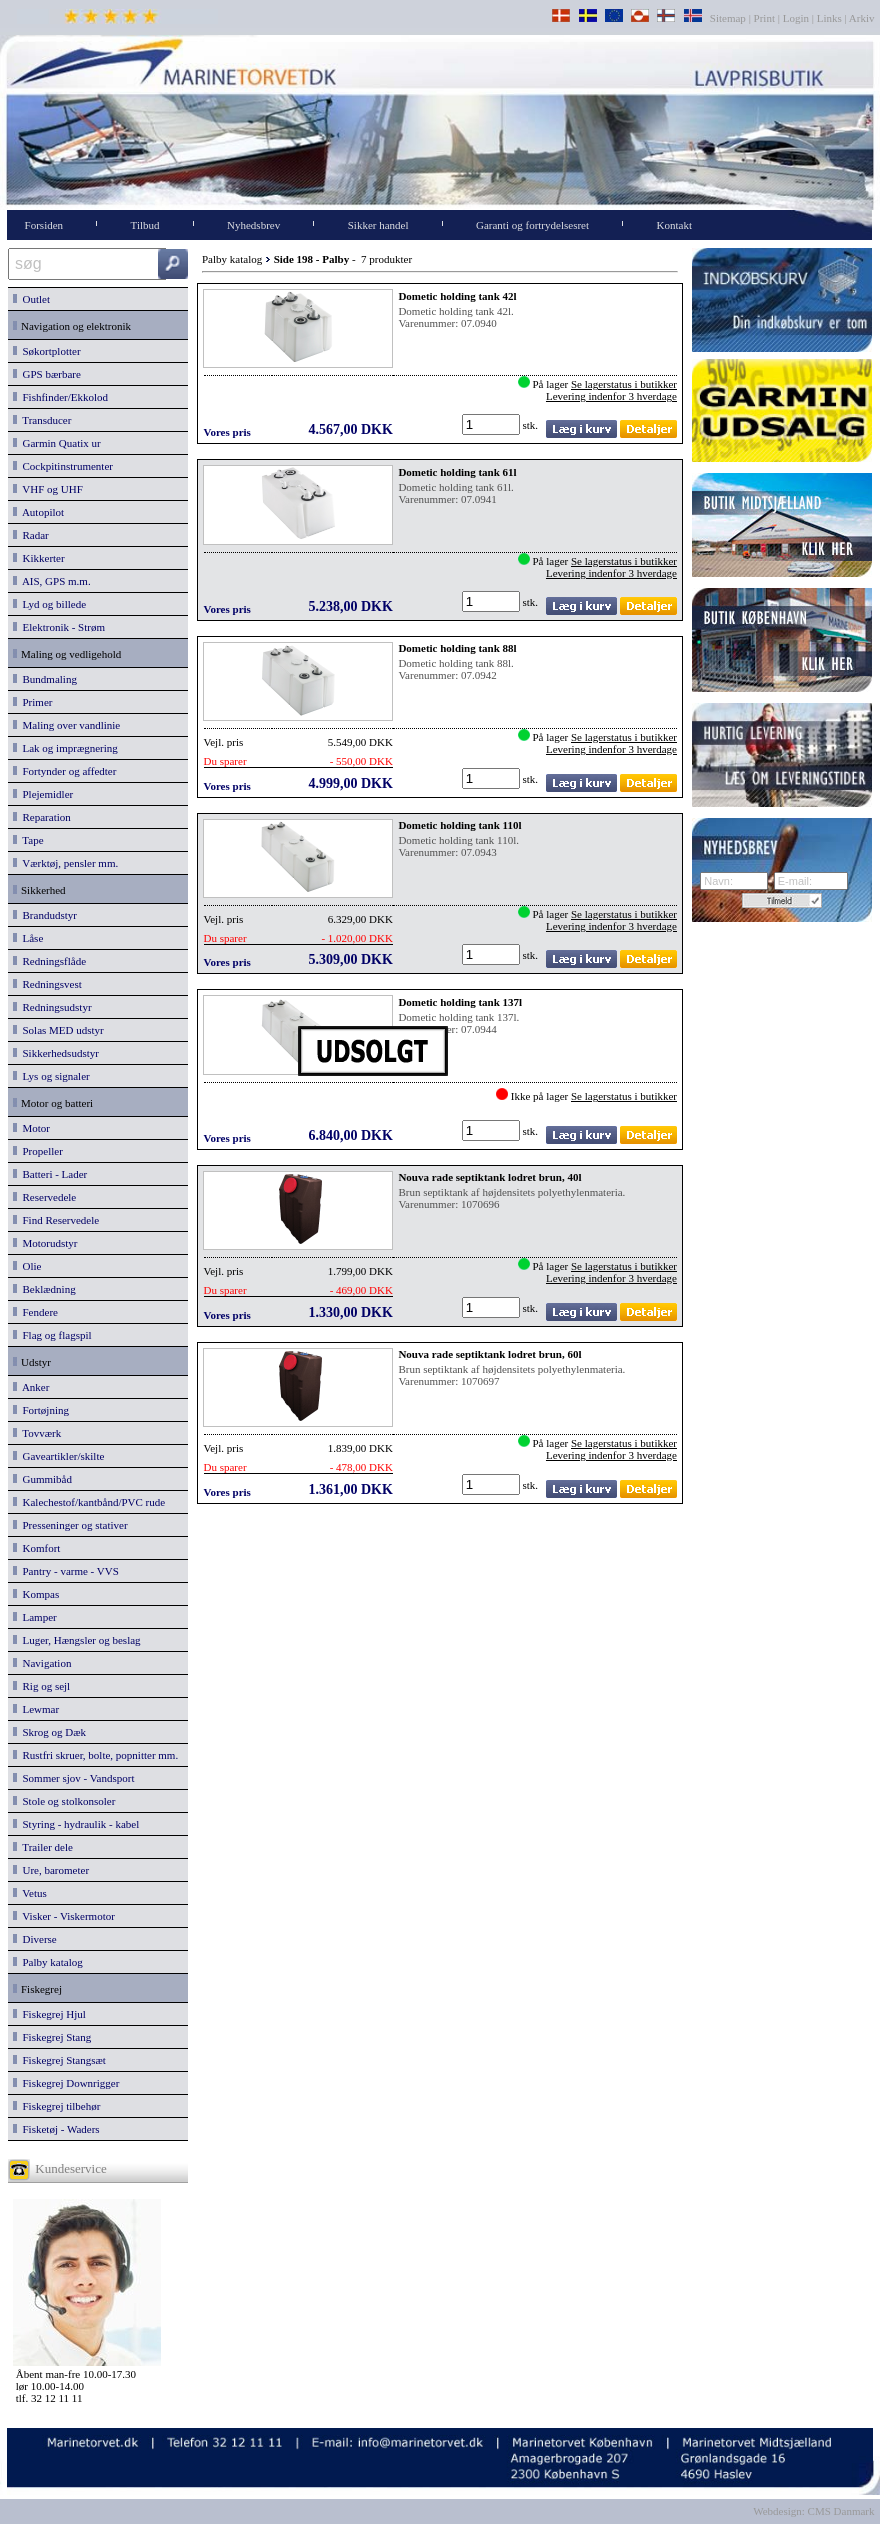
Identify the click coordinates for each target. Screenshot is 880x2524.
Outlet (31, 299)
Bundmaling (45, 679)
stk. (532, 425)
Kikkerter (39, 558)
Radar (31, 535)
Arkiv (862, 18)
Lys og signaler (51, 1076)
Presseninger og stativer (70, 1525)
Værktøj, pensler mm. (65, 863)
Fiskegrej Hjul (49, 2014)
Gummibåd (42, 1479)
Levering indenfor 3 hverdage (611, 396)
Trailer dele (43, 1847)
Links (829, 18)
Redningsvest (47, 984)
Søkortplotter (47, 351)
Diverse (35, 1939)
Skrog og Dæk (49, 1732)
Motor (31, 1128)
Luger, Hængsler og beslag (77, 1640)
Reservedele (44, 1197)
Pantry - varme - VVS (66, 1571)
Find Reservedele (56, 1220)
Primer (32, 702)
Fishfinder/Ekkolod (60, 397)
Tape (28, 840)
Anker (31, 1387)
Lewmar (36, 1709)
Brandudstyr (45, 915)
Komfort (36, 1548)
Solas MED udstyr (58, 1030)
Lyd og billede (49, 604)
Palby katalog (48, 1962)
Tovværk (37, 1433)
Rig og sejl (41, 1686)
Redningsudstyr (52, 1007)
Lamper (35, 1617)
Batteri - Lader (50, 1174)
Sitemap (729, 18)
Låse (28, 938)
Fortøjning (41, 1410)
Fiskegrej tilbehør (56, 2106)
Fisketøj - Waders (56, 2129)
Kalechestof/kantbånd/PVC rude (89, 1502)
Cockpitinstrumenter (63, 466)
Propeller (38, 1151)
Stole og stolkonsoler (64, 1801)
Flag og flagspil (52, 1335)
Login (796, 18)
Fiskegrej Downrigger (66, 2083)
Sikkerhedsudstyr (56, 1053)
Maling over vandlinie (66, 725)
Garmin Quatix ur (57, 443)
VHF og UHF (48, 489)
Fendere (35, 1312)
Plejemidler (43, 794)
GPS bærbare (47, 374)
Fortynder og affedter (64, 771)
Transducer (42, 420)
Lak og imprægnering (65, 748)
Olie (27, 1266)
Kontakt (674, 225)
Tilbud (145, 225)
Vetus (30, 1893)
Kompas (36, 1594)
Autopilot (38, 512)
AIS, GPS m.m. (52, 581)
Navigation (42, 1663)
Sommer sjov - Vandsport (73, 1778)
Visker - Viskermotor (64, 1916)
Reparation (42, 817)
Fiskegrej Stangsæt (59, 2060)
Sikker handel (378, 225)
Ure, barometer (51, 1870)
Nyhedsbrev (253, 225)
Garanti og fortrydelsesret (532, 225)
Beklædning (44, 1289)
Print (764, 18)
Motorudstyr (45, 1243)
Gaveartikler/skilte (58, 1456)
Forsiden (44, 225)
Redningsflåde (49, 961)
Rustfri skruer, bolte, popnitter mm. (95, 1755)
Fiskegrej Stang (52, 2037)
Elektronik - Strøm (59, 627)
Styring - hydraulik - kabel (76, 1824)
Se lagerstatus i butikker (624, 384)
